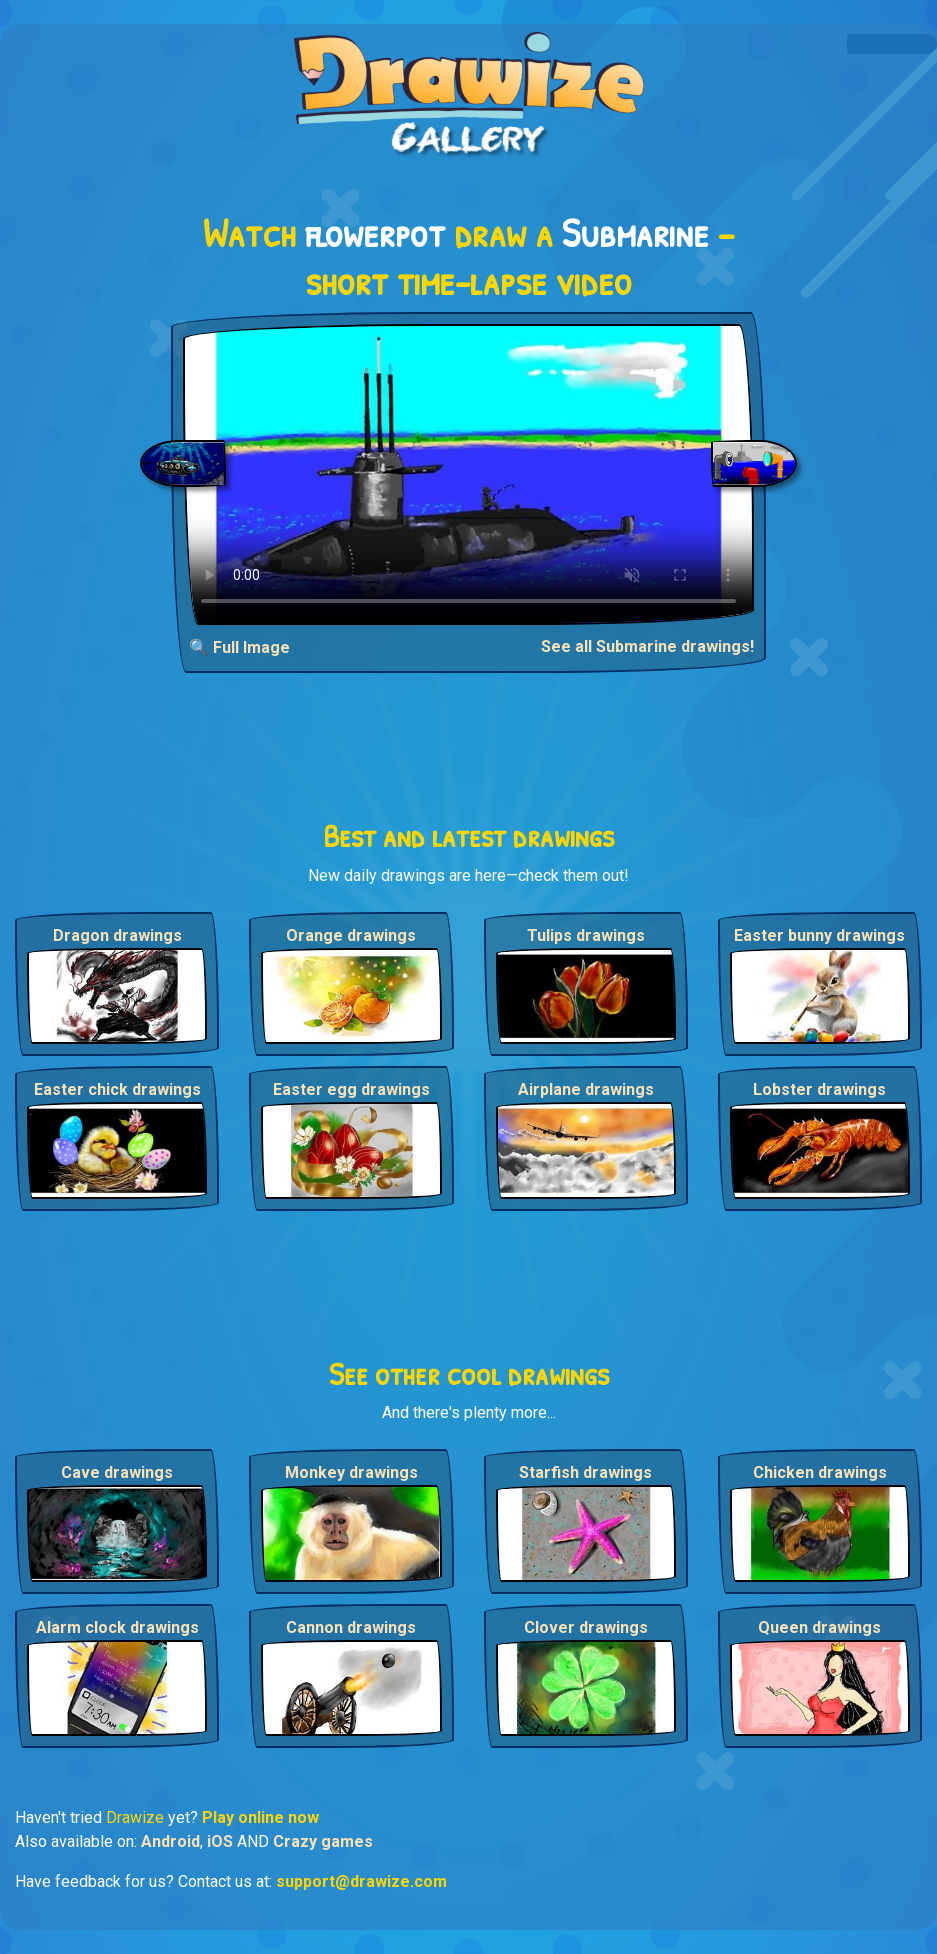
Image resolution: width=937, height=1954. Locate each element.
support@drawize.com (361, 1881)
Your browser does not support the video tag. (468, 474)
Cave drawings (117, 1472)
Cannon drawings (351, 1627)
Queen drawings (819, 1627)
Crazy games (323, 1841)
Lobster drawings (819, 1089)
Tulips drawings (586, 935)
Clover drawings (586, 1627)
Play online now (260, 1817)
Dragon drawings (117, 935)
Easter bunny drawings (819, 935)
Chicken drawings (820, 1472)
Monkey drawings (351, 1472)
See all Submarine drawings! (647, 646)
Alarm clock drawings (117, 1627)
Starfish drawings (585, 1472)
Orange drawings (351, 935)
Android (170, 1841)
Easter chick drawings (117, 1089)
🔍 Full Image (239, 647)
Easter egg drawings (351, 1089)
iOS (220, 1841)
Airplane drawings (586, 1089)
